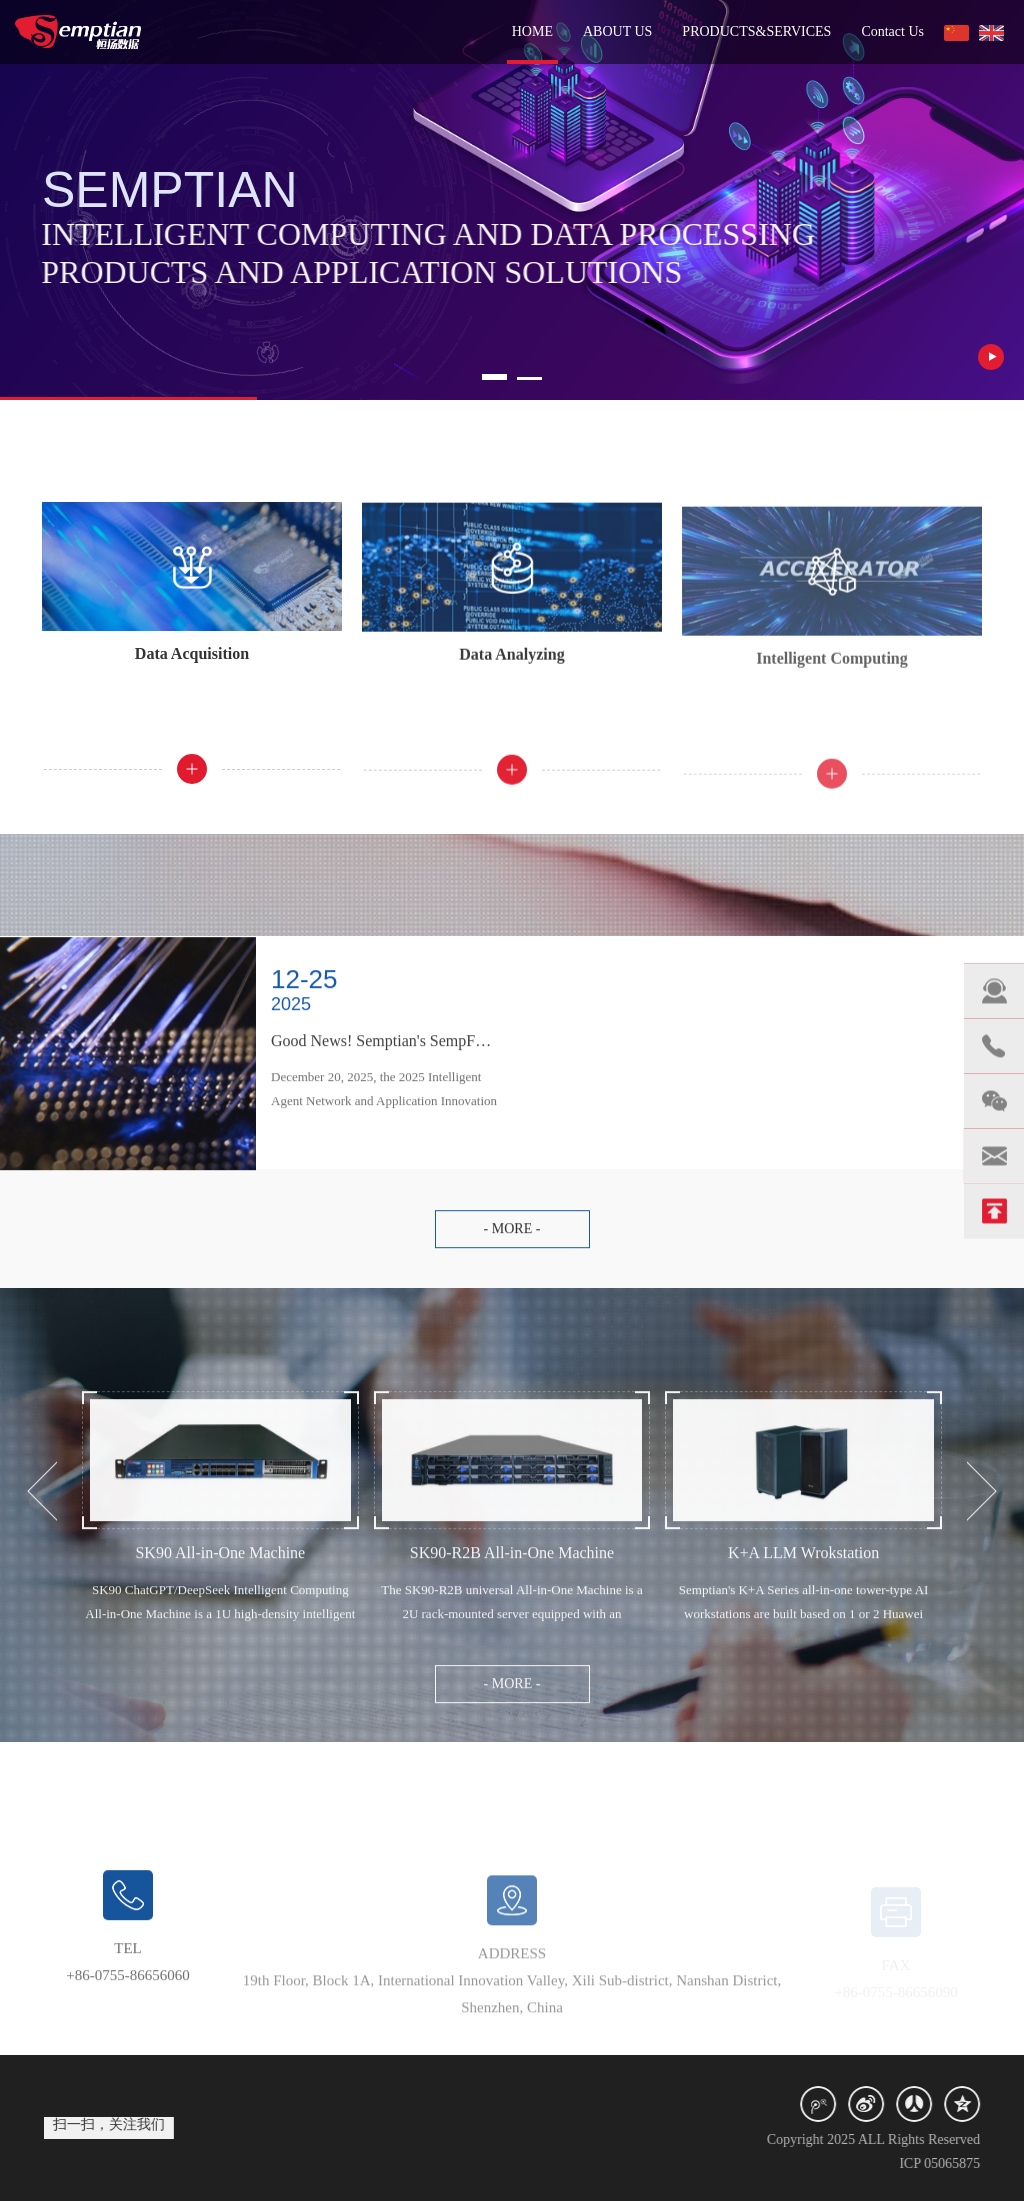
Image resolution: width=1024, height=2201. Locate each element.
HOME (532, 31)
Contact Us (892, 31)
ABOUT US (617, 31)
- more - (512, 1247)
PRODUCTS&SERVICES (756, 31)
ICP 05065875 (958, 2163)
